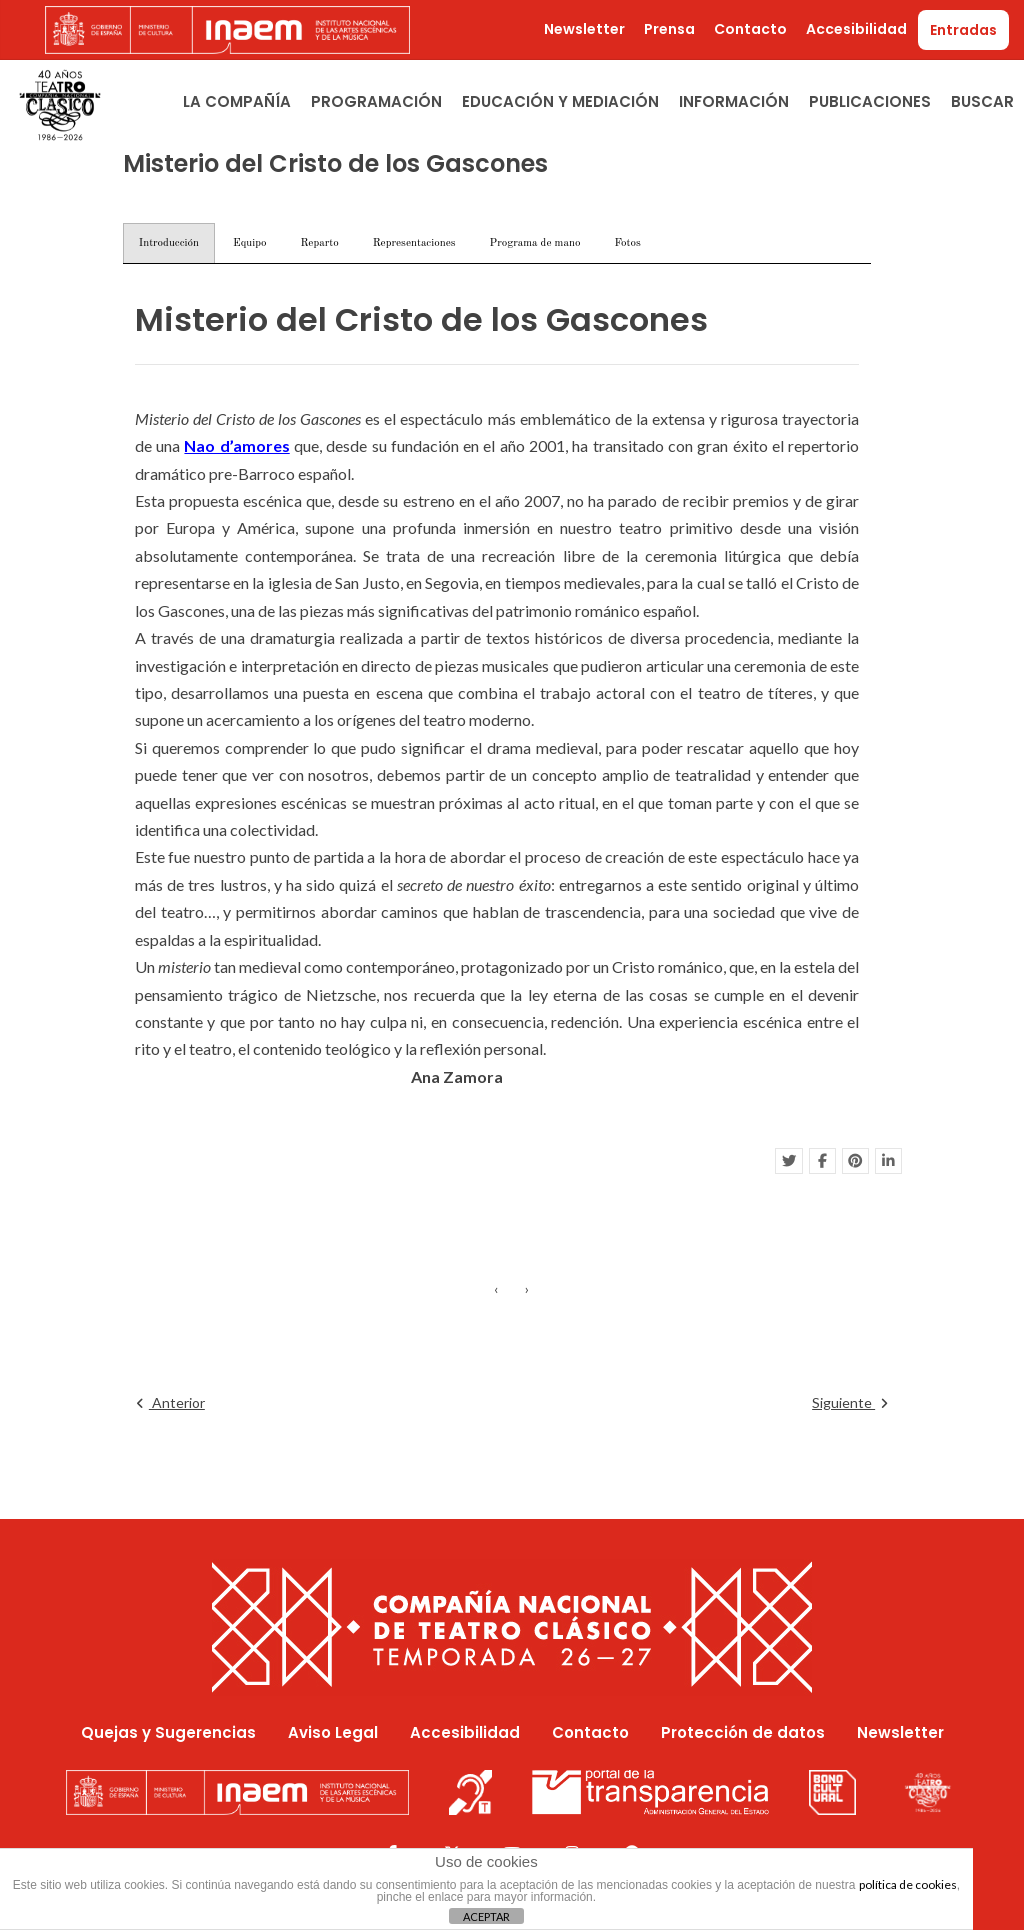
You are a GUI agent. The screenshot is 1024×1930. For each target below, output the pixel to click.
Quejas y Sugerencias (168, 1732)
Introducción (169, 243)
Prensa (669, 29)
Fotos (627, 243)
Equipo (249, 243)
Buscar (982, 101)
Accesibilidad (856, 29)
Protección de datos (743, 1732)
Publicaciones (870, 101)
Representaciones (414, 243)
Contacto (750, 29)
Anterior (171, 1402)
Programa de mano (535, 243)
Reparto (319, 243)
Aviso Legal (333, 1732)
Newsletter (584, 29)
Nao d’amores (236, 445)
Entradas (963, 30)
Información (734, 101)
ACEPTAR (486, 1916)
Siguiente (849, 1402)
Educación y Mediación (560, 101)
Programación (376, 101)
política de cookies (908, 1884)
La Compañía (237, 101)
